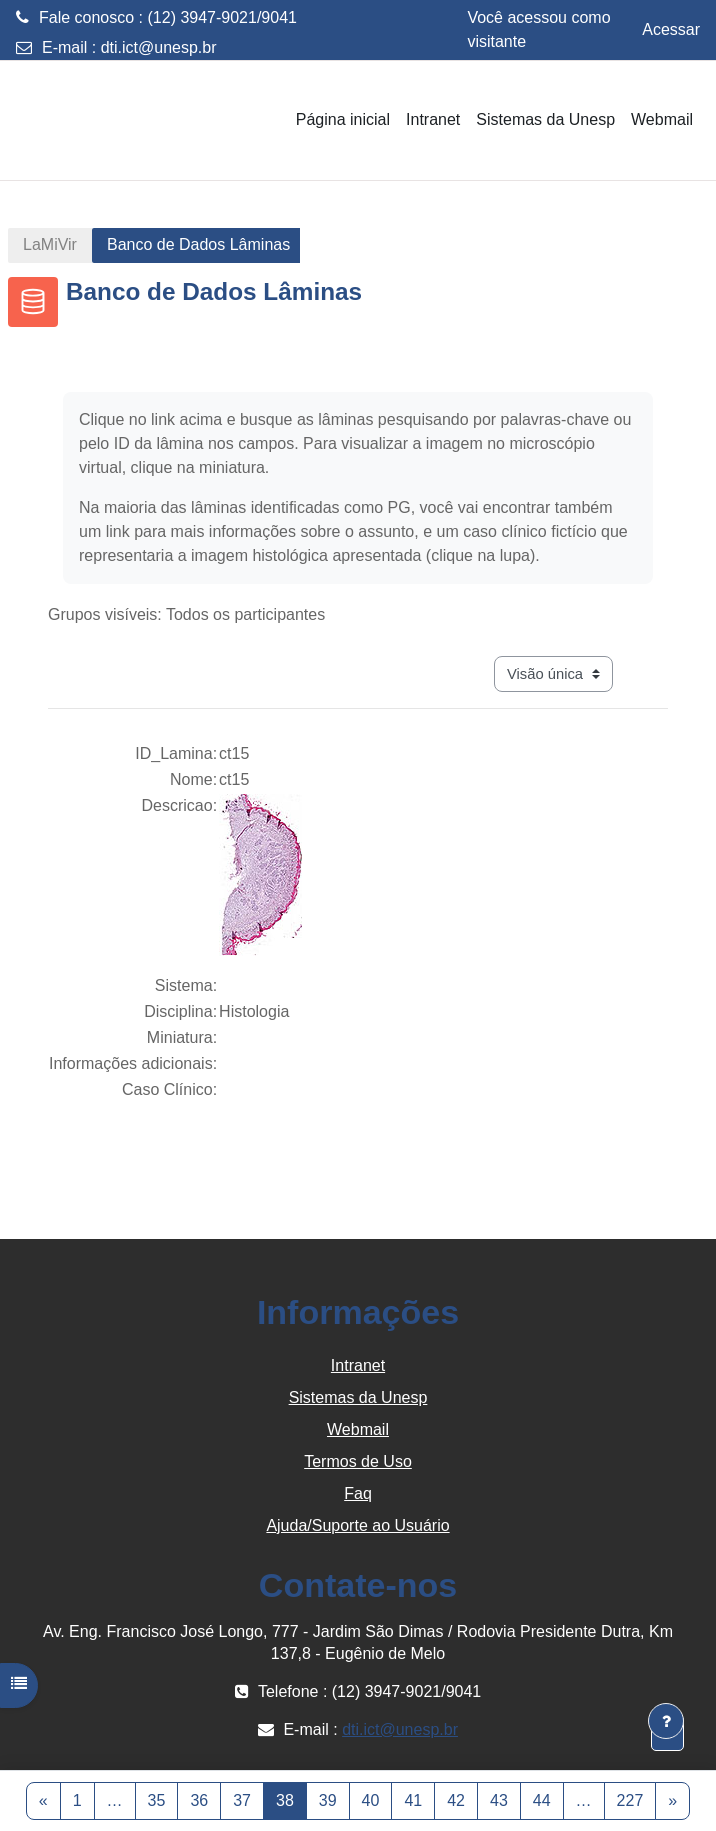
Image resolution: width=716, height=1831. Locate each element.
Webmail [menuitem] (662, 119)
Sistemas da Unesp (358, 1397)
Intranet (358, 1365)
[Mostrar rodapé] (666, 1721)
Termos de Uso (358, 1461)
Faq (358, 1493)
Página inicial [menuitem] (343, 119)
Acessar (671, 29)
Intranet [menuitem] (433, 119)
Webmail (358, 1429)
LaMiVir (50, 244)
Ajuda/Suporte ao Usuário (357, 1525)
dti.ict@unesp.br (159, 47)
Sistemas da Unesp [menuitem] (545, 119)
